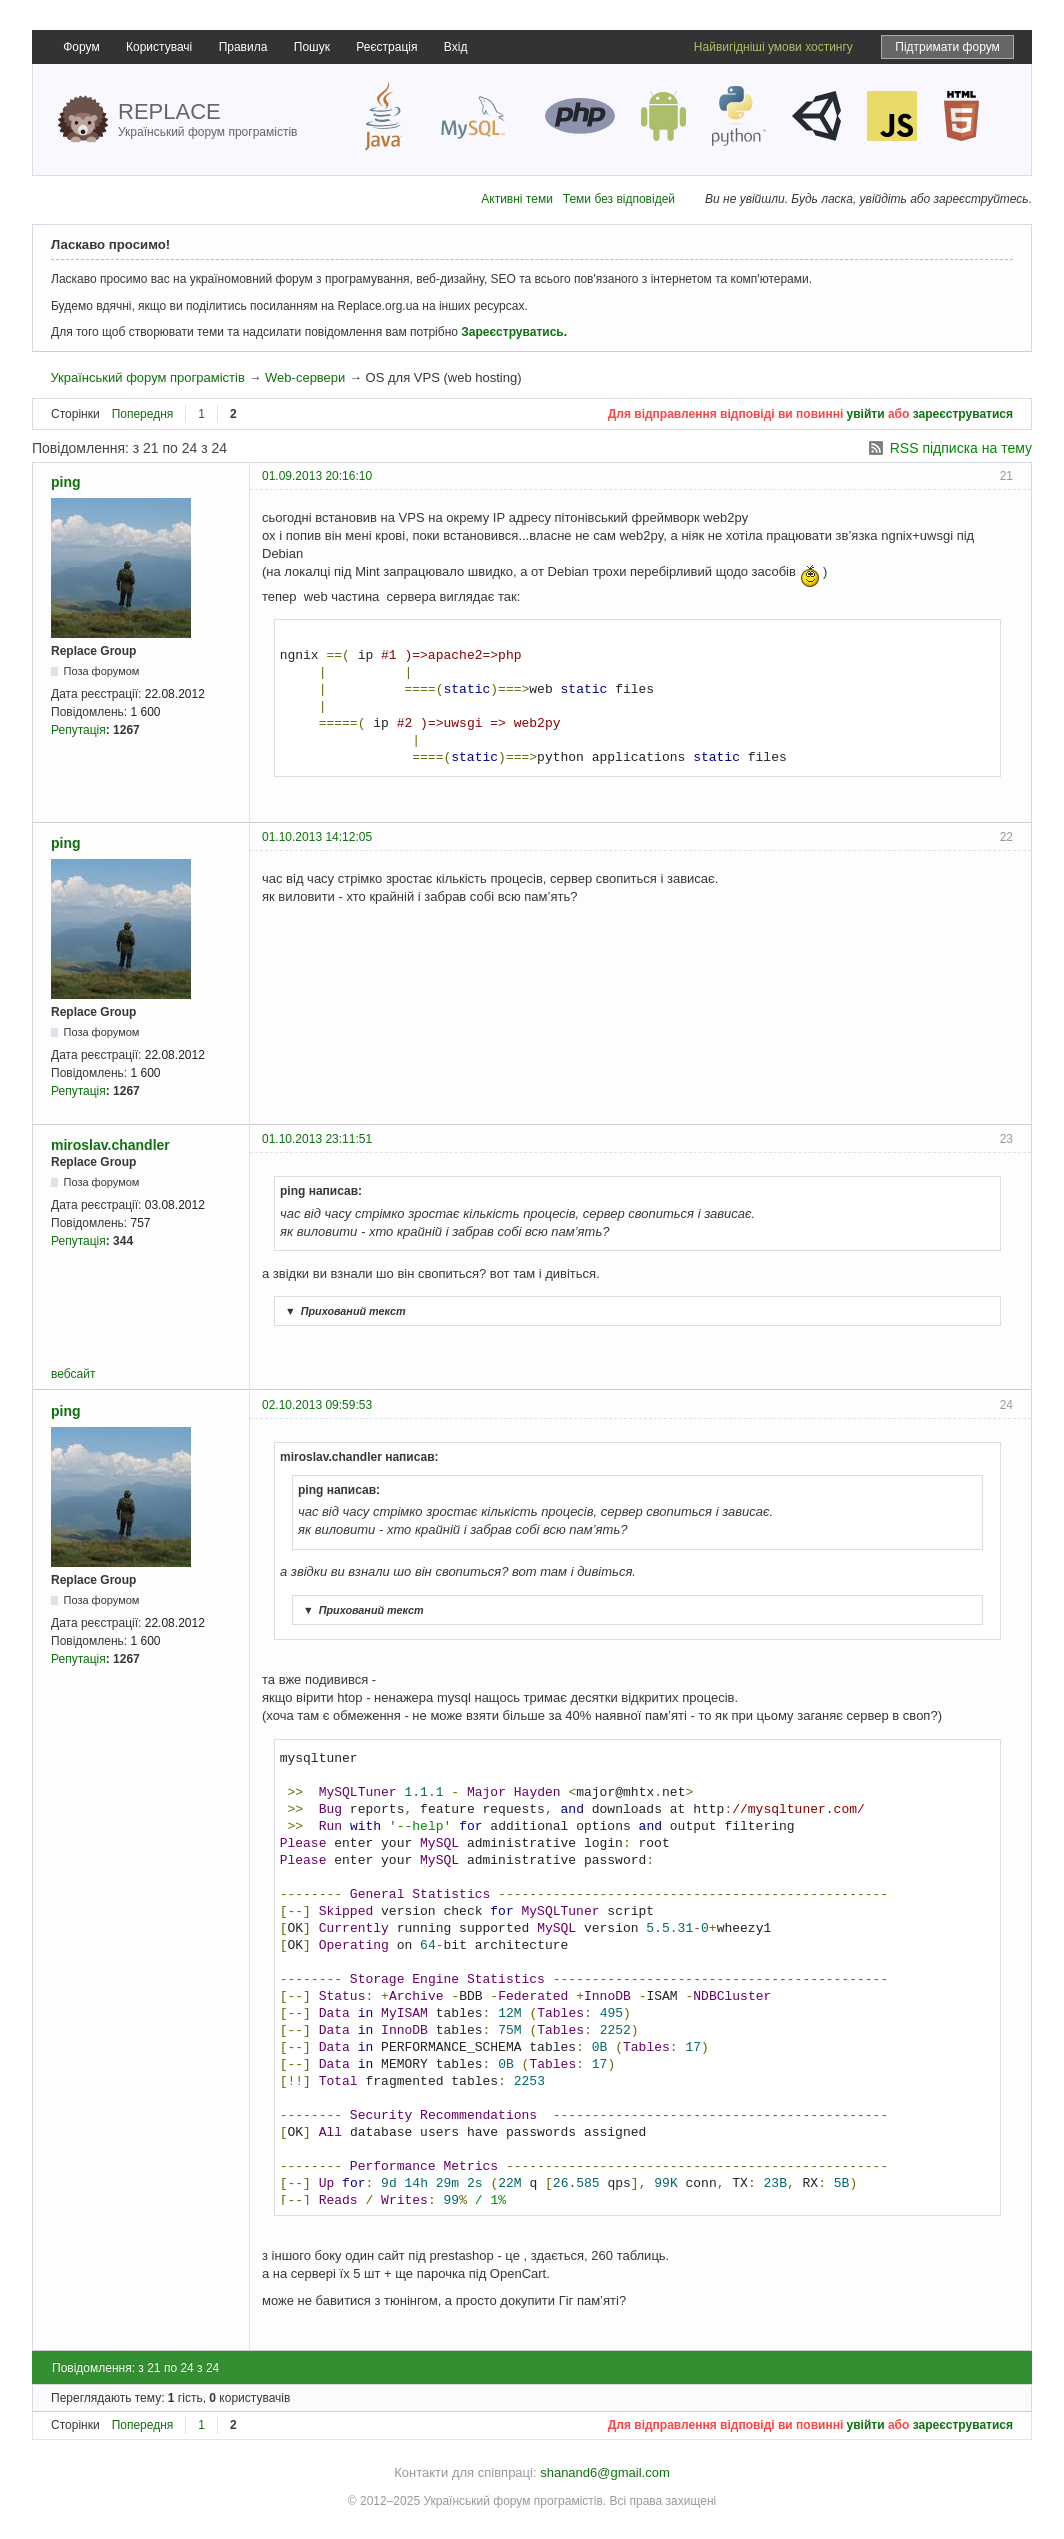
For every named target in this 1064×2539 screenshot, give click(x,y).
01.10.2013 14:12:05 (317, 837)
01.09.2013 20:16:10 (317, 476)
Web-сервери (305, 377)
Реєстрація (386, 47)
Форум (81, 47)
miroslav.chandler (110, 1145)
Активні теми (517, 199)
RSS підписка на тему (961, 448)
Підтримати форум (947, 47)
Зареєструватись (512, 332)
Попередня (143, 414)
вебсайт (73, 1374)
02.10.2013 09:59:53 (317, 1405)
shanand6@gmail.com (605, 2472)
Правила (243, 47)
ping (66, 482)
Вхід (456, 47)
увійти (866, 414)
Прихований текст (343, 1311)
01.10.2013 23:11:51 (317, 1139)
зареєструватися (963, 414)
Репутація (78, 730)
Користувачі (159, 47)
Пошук (312, 47)
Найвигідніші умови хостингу (773, 47)
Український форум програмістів (147, 377)
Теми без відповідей (619, 199)
